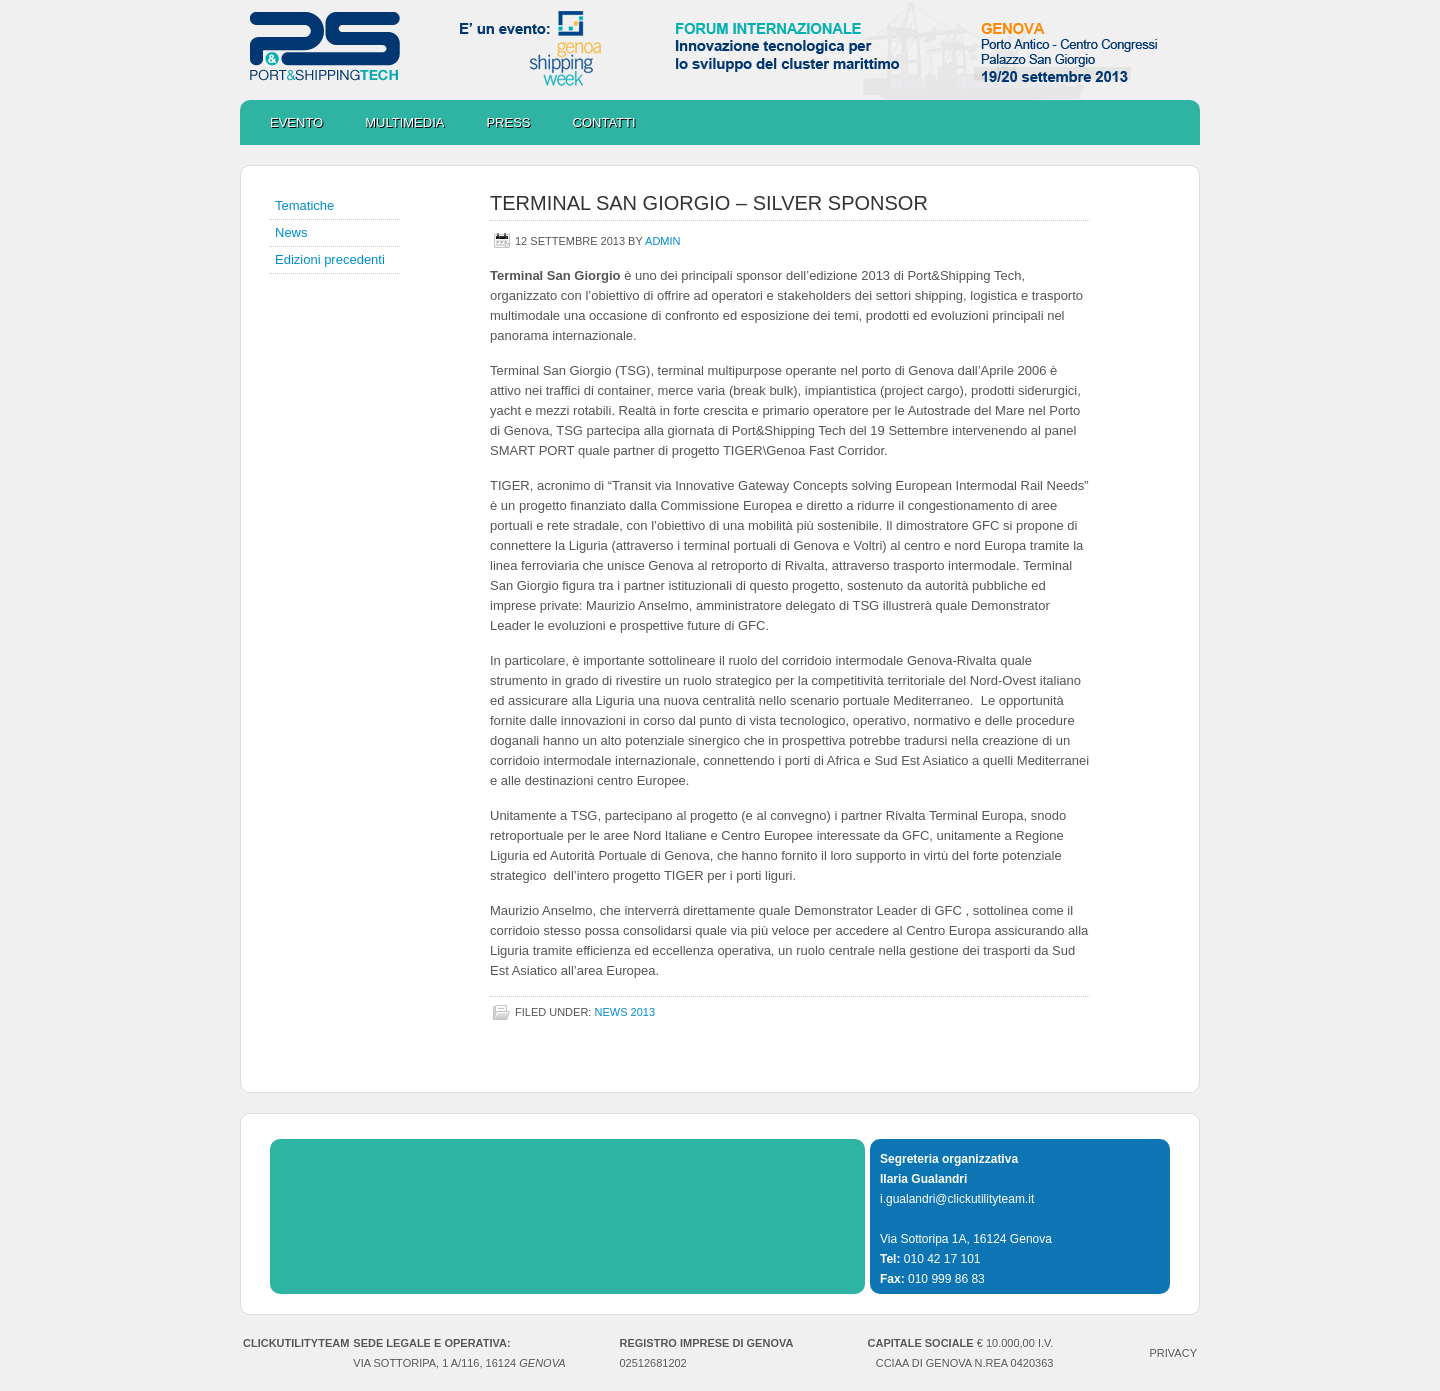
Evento (296, 122)
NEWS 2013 (624, 1012)
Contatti (604, 122)
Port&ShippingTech (720, 50)
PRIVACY (1173, 1353)
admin (662, 241)
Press (508, 122)
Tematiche (304, 205)
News (291, 232)
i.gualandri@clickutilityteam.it (957, 1199)
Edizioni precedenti (330, 259)
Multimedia (394, 122)
